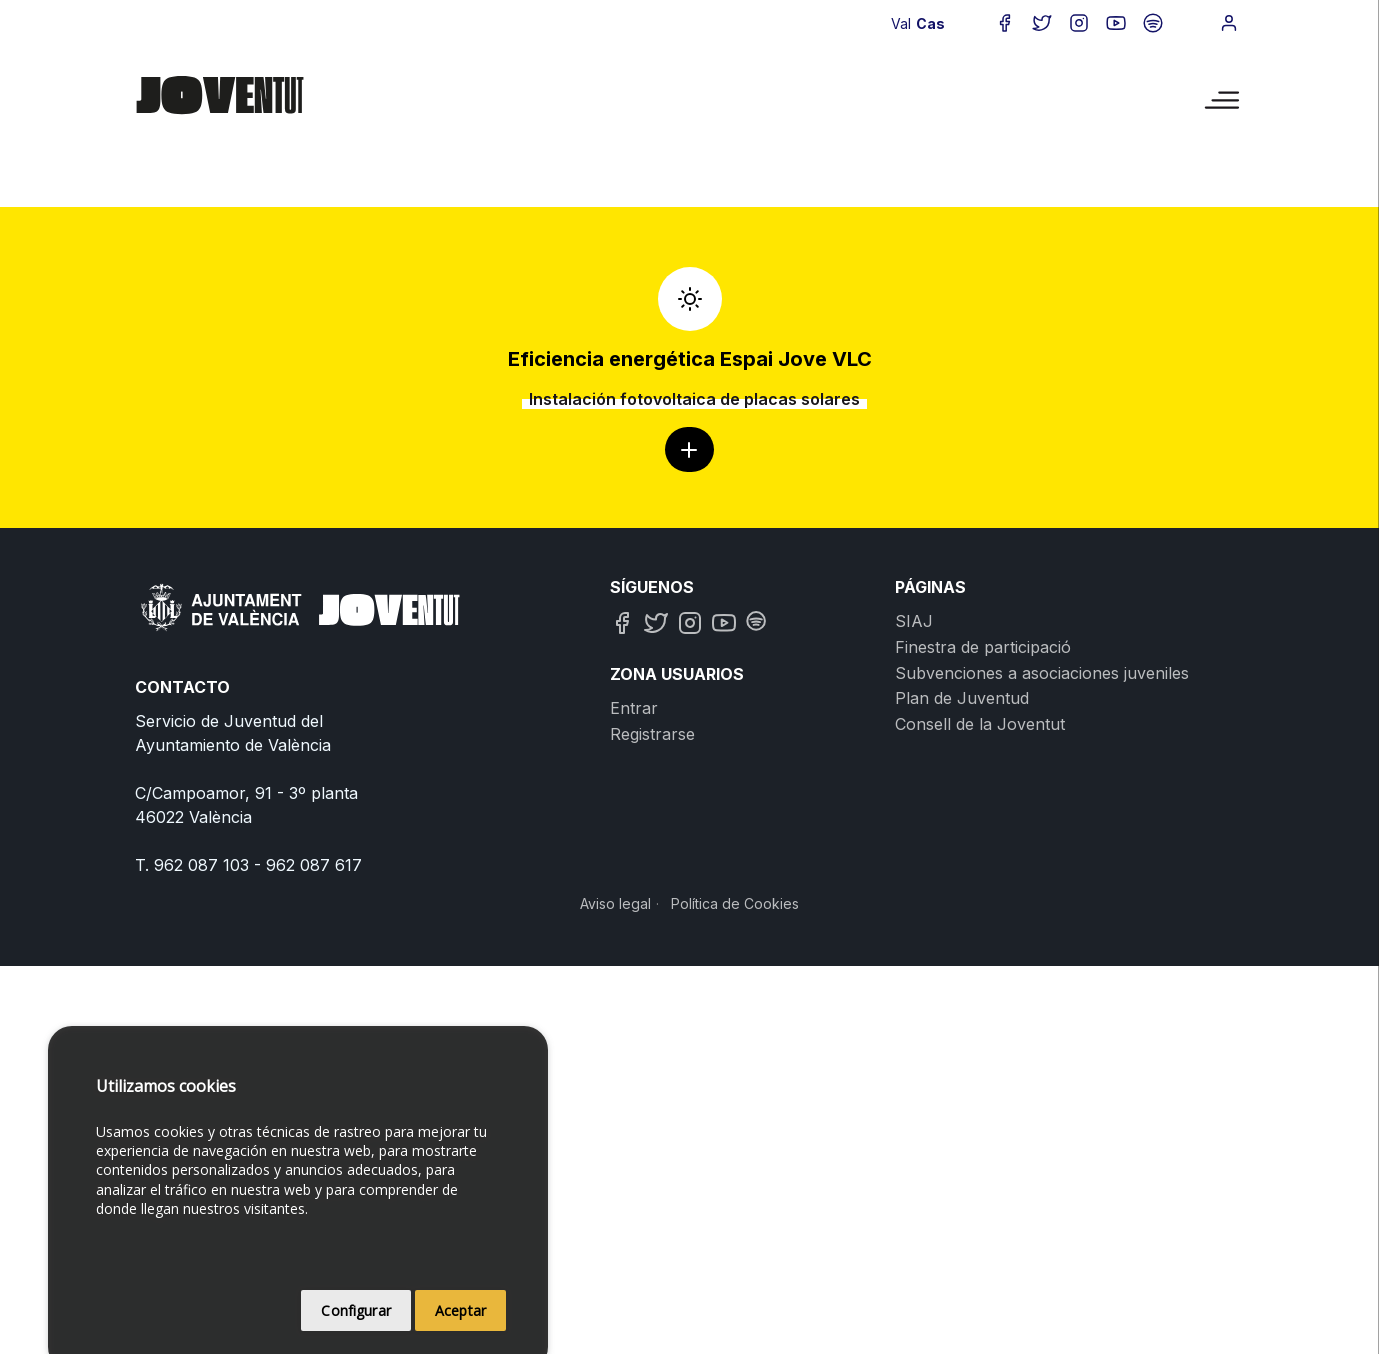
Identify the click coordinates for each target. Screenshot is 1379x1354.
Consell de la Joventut (980, 724)
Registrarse (652, 734)
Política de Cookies (735, 903)
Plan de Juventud (962, 698)
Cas (930, 23)
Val (901, 23)
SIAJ (914, 621)
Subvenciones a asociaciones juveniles (1042, 673)
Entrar (634, 708)
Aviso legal (615, 903)
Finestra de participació (983, 647)
